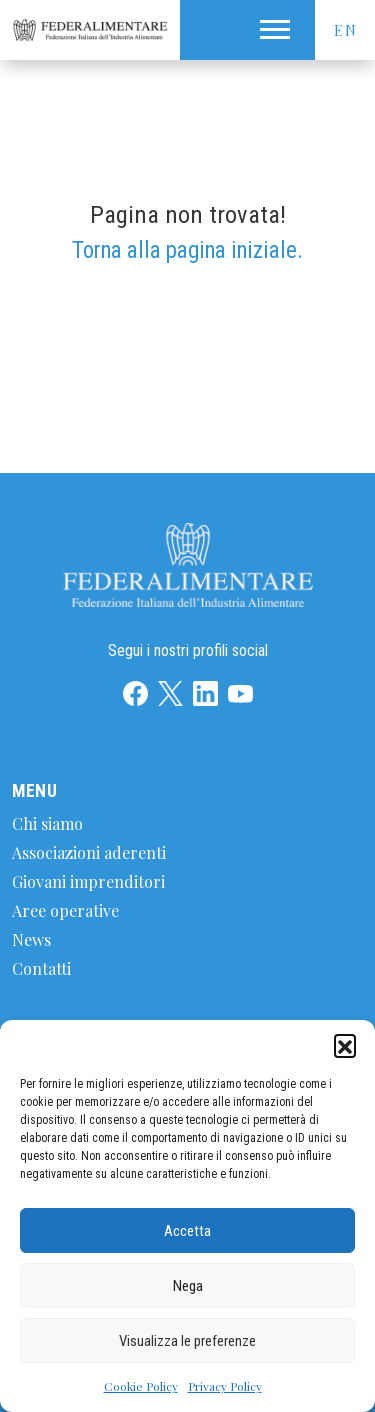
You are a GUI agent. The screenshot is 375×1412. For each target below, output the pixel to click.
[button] (345, 1045)
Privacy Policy (225, 1386)
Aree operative (65, 910)
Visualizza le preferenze (187, 1341)
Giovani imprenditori (88, 881)
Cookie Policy (141, 1386)
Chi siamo (47, 823)
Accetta (187, 1231)
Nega (188, 1286)
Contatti (41, 968)
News (31, 939)
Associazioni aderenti (89, 852)
